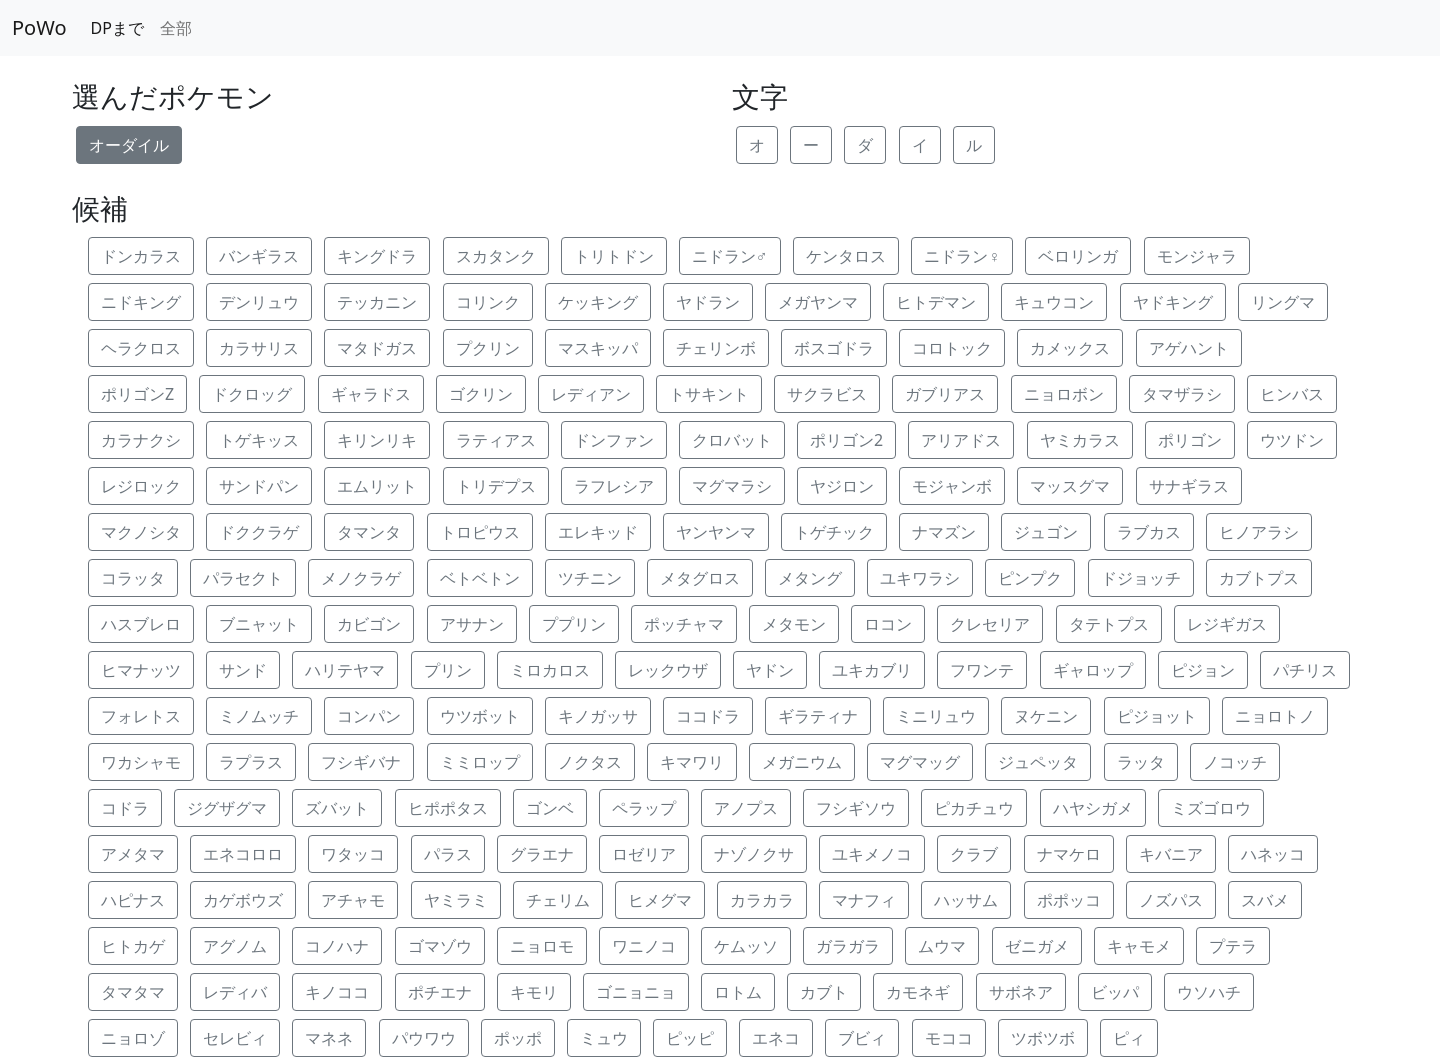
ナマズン (944, 532)
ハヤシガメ (1093, 808)
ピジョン (1203, 670)
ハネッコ (1273, 854)
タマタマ (133, 992)
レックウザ (668, 670)
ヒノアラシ (1259, 532)
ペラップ (644, 808)
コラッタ (133, 578)
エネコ (776, 1038)
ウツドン (1292, 440)
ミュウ (604, 1038)
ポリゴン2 (846, 440)
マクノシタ (141, 532)
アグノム (235, 946)
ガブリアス (945, 394)
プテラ (1233, 946)
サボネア (1021, 992)
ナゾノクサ (754, 854)
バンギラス (259, 256)
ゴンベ (550, 808)
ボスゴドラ (834, 348)
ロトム (738, 992)
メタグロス (700, 578)
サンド (243, 670)
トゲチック (834, 532)
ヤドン (770, 670)
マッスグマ (1070, 486)
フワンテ (982, 670)
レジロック (141, 486)
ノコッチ (1235, 762)
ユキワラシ (920, 578)
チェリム (558, 900)
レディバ (235, 992)
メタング (810, 578)
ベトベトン (480, 578)
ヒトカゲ (133, 946)
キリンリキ (377, 440)
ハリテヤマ (345, 670)
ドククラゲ (259, 532)
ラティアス (496, 440)
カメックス (1070, 348)
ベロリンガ (1078, 256)
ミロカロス (550, 670)
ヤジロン (842, 486)
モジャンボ (952, 486)
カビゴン (369, 624)
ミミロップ (480, 762)
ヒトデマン (936, 302)
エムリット (377, 486)
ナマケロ (1069, 854)
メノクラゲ (361, 578)
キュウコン (1054, 302)
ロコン (888, 624)
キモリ (534, 992)
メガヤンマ (818, 302)
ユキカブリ (872, 670)
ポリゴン (1190, 440)
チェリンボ (716, 348)
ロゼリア (644, 854)
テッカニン (377, 302)
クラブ (974, 854)
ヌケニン (1046, 716)
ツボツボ (1043, 1038)
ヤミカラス (1080, 440)
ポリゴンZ (137, 394)
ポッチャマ (684, 624)
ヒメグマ (660, 900)
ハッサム (966, 900)
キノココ (337, 992)
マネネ (329, 1038)
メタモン (794, 624)
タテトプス (1109, 624)
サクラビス (827, 394)
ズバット (337, 808)
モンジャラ (1197, 256)
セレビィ (235, 1038)
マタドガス (377, 348)
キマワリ (692, 762)
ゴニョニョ (636, 992)
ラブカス (1149, 532)
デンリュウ (259, 302)
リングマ (1283, 302)
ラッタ (1141, 762)
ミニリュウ (936, 716)
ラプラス (251, 762)
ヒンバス (1292, 394)
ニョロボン (1064, 394)
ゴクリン (481, 394)
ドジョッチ (1141, 578)
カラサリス (259, 348)
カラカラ (762, 900)
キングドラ (377, 256)
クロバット (732, 440)
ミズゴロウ (1211, 808)
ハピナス (133, 900)
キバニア (1171, 854)
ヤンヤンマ (716, 532)
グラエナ (542, 854)
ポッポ (518, 1038)
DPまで (117, 28)
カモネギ (918, 992)
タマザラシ (1182, 394)
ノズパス (1171, 900)
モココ (949, 1038)
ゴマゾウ (440, 946)
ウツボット (480, 716)
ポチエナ (440, 992)
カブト (824, 992)
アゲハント (1189, 348)
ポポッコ (1069, 900)
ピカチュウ (974, 808)
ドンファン (614, 440)
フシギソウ (856, 808)
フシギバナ (361, 762)
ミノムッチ (259, 716)
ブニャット (259, 624)
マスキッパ (598, 348)
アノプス (746, 808)
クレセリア (990, 624)
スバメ (1265, 900)
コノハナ (337, 946)
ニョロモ (542, 946)
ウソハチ (1209, 992)
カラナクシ (141, 440)
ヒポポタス (448, 808)
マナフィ (864, 900)
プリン (448, 670)
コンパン (369, 716)
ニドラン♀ (962, 256)
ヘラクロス (141, 348)
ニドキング (141, 302)
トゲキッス (259, 440)
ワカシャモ (141, 762)
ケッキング (598, 302)
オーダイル (129, 145)
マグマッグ (920, 762)
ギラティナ (818, 716)
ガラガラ (848, 946)
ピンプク (1030, 578)
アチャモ (353, 900)
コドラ (125, 808)
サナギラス (1189, 486)
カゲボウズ (243, 900)
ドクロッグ (252, 394)
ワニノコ (644, 946)
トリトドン (614, 256)
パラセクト (243, 578)
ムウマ (942, 946)
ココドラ (708, 716)
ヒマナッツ (141, 670)
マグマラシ (732, 486)
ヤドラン (708, 302)
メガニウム (802, 762)
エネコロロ (243, 854)
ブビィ (862, 1038)
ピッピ (690, 1038)
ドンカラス (141, 256)
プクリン (488, 348)
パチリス (1305, 670)
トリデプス (496, 486)
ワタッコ (353, 854)
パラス (448, 854)
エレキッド (598, 532)
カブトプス (1259, 578)
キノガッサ (598, 716)
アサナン (472, 624)
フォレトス (141, 716)
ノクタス (590, 762)
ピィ (1129, 1038)
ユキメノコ (872, 854)
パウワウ (424, 1038)
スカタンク (496, 256)
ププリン (574, 624)
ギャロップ (1093, 670)
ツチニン (590, 578)
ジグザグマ (227, 808)
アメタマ (133, 854)
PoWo (39, 27)
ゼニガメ (1037, 946)
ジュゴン (1046, 532)
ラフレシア (614, 486)
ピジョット (1157, 716)
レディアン (591, 394)
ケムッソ (746, 946)
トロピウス (480, 532)
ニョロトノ (1275, 716)
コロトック (952, 348)
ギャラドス (371, 394)
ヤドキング (1173, 302)
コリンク (488, 302)
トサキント (709, 394)
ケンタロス (846, 256)
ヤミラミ (456, 900)
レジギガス (1227, 624)
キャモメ (1139, 946)
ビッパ (1115, 992)
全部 (176, 28)
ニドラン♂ (730, 256)
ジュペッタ (1038, 762)
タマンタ (369, 532)
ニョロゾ (133, 1038)
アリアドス (961, 440)
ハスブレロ (141, 624)
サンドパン (259, 486)
